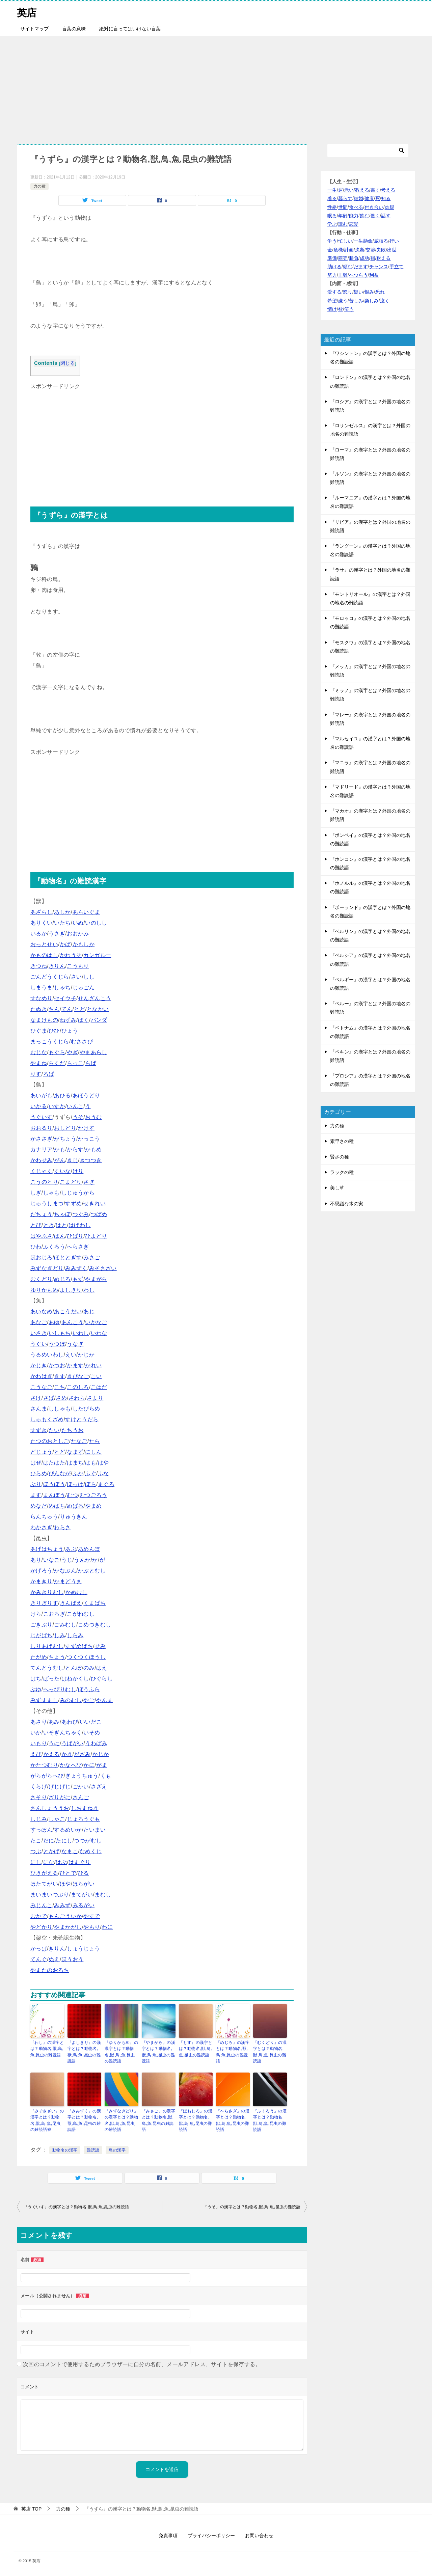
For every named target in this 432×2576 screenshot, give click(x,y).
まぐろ (106, 1484)
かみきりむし (46, 1592)
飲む (364, 215)
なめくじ (91, 1851)
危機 (338, 249)
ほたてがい (44, 1884)
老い (349, 190)
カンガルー (97, 955)
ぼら (90, 1484)
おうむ (93, 1117)
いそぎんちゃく (62, 1732)
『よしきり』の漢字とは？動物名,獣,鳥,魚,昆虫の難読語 (84, 2051)
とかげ (51, 1851)
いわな (99, 1333)
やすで (91, 1916)
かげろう (41, 1570)
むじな (38, 1052)
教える (362, 190)
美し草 (337, 1187)
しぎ (36, 1193)
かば (65, 944)
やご (88, 1700)
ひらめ (38, 1473)
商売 (343, 258)
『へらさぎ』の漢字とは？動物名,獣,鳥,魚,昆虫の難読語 (232, 2119)
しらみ (75, 1635)
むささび (82, 1041)
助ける (334, 266)
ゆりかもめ (44, 1290)
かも (59, 1149)
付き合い (373, 207)
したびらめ (86, 1409)
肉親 (389, 207)
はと (61, 1225)
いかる (38, 1106)
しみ (59, 1635)
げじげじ (60, 1786)
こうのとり (44, 1182)
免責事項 (168, 2535)
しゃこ (57, 1819)
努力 (332, 275)
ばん (59, 1236)
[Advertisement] (216, 86)
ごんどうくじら (49, 977)
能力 (353, 215)
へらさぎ (78, 1247)
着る (332, 198)
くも (105, 1776)
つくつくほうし (86, 1657)
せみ (100, 1646)
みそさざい (103, 1268)
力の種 (39, 186)
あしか (62, 912)
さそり (38, 1797)
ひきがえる (44, 1873)
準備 (332, 258)
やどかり (41, 1927)
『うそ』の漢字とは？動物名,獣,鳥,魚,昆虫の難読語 (251, 2206)
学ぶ (332, 224)
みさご (91, 1257)
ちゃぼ (62, 1214)
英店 (27, 11)
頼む (347, 266)
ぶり (36, 1484)
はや (103, 1462)
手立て (396, 266)
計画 (349, 249)
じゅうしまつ (46, 1203)
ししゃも (60, 1409)
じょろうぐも (83, 1819)
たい (54, 1430)
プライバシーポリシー (211, 2535)
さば (48, 1398)
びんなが (60, 1473)
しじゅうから (77, 1193)
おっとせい (44, 944)
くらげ (38, 1786)
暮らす (345, 198)
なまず (75, 1452)
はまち (75, 1462)
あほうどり (86, 1095)
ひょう (69, 1031)
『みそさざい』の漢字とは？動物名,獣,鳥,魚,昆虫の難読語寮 (47, 2119)
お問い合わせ (259, 2535)
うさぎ (57, 933)
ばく (83, 1020)
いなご (51, 1560)
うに (54, 1743)
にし (36, 1862)
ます (36, 1495)
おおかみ (78, 933)
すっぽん (41, 1830)
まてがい (82, 1894)
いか (36, 1732)
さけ (36, 1398)
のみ (88, 1668)
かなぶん (65, 1570)
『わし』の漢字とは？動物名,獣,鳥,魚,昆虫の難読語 (47, 2048)
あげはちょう (46, 1549)
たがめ (38, 1657)
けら (36, 1614)
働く (375, 215)
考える (388, 190)
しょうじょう (83, 1948)
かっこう (89, 1139)
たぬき (38, 1009)
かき (67, 1754)
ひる (83, 1873)
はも (90, 1462)
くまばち (94, 1603)
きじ (72, 1160)
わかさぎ (41, 1527)
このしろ (78, 1387)
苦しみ (356, 300)
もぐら (57, 1052)
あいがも (41, 1095)
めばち (57, 1506)
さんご (81, 1797)
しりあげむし (46, 1646)
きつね (38, 966)
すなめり (41, 998)
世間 (343, 207)
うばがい (72, 1743)
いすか (57, 1106)
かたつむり (44, 1765)
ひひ (54, 1031)
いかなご (96, 1322)
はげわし (80, 1225)
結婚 (358, 198)
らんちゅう (44, 1516)
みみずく (76, 1268)
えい (70, 1355)
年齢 (343, 215)
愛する (334, 292)
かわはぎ (41, 1376)
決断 (359, 249)
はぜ (36, 1462)
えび (36, 1754)
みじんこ (41, 1905)
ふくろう (54, 1247)
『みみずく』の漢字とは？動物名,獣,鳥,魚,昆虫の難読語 (84, 2119)
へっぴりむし (59, 1689)
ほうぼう (54, 1484)
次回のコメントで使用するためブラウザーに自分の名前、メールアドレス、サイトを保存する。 (142, 2363)
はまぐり (80, 1862)
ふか (78, 1473)
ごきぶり (41, 1624)
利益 (374, 275)
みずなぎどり (46, 1268)
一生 (332, 190)
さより (95, 1398)
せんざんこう (94, 998)
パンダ (99, 1020)
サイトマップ (34, 28)
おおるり (41, 1128)
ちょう (57, 1657)
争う (332, 241)
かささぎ (41, 1139)
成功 (364, 258)
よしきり (71, 1290)
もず (78, 1279)
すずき (38, 1430)
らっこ (75, 1063)
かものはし (44, 955)
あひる (62, 1095)
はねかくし (75, 1678)
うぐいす (41, 1117)
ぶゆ (36, 1689)
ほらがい (84, 1884)
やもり (91, 1927)
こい (96, 1376)
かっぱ (38, 1948)
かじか (86, 1355)
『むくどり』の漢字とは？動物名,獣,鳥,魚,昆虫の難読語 (270, 2051)
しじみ (38, 1819)
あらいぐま (86, 912)
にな (48, 1862)
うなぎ (75, 1344)
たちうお (72, 1430)
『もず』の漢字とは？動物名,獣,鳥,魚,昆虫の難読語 (195, 2048)
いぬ (78, 923)
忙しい (345, 241)
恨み (369, 292)
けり (78, 1171)
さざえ (99, 1786)
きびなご (78, 1376)
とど (79, 1009)
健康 (369, 198)
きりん (57, 966)
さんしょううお (49, 1808)
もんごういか (65, 1916)
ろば (48, 1074)
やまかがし (68, 1927)
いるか (38, 933)
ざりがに (60, 1797)
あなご (38, 1322)
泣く (384, 300)
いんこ (75, 1106)
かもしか (84, 944)
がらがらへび (46, 1776)
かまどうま (68, 1581)
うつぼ (57, 1344)
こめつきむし (94, 1624)
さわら (77, 1398)
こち (59, 1387)
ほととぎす (68, 1257)
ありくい (41, 923)
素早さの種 (342, 1141)
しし (88, 977)
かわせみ (41, 1160)
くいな (62, 1171)
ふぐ (90, 1473)
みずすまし (44, 1700)
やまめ (93, 1506)
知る (385, 198)
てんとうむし (46, 1668)
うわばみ (96, 1743)
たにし (64, 1840)
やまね (38, 1063)
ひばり (75, 1236)
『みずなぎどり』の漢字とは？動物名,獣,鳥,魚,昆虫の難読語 (121, 2119)
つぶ (36, 1851)
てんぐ (38, 1959)
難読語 (93, 2149)
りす (36, 1074)
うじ (67, 1560)
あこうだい (68, 1311)
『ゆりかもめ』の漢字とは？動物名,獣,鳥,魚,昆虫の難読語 (121, 2051)
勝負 (353, 258)
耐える (383, 258)
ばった (51, 1678)
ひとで (68, 1873)
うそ (78, 1117)
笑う (349, 309)
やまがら (96, 1279)
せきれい (94, 1203)
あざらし (41, 912)
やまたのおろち (49, 1970)
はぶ (61, 1862)
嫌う (343, 300)
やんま (104, 1700)
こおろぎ (54, 1614)
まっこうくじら (49, 1041)
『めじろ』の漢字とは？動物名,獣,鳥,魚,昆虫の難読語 (232, 2051)
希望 (332, 300)
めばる (75, 1506)
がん (59, 1160)
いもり (38, 1743)
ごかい (81, 1786)
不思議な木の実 (346, 1203)
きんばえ (71, 1603)
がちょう (65, 1139)
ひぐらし (102, 1678)
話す (385, 215)
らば (90, 1063)
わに (107, 1927)
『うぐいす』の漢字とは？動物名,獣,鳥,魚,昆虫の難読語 (76, 2206)
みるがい (84, 1905)
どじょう (41, 1452)
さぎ (88, 1182)
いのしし (96, 923)
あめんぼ (89, 1549)
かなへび (71, 1765)
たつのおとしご (49, 1441)
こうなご (41, 1387)
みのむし (71, 1700)
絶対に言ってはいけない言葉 (130, 28)
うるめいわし (46, 1355)
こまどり (71, 1182)
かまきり (41, 1581)
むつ (72, 1495)
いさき (38, 1333)
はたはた (54, 1462)
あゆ (54, 1322)
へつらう (358, 275)
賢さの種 (339, 1156)
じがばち (41, 1635)
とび (36, 1225)
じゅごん (84, 987)
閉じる (67, 363)
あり (36, 1560)
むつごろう (93, 1495)
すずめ (73, 1203)
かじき (38, 1365)
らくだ (57, 1063)
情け (332, 309)
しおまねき (85, 1808)
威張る (381, 241)
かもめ (93, 1149)
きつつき (91, 1160)
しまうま (41, 987)
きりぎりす (44, 1603)
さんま (38, 1409)
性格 (332, 207)
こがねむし (80, 1614)
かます (75, 1365)
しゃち (62, 987)
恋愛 (353, 224)
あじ (88, 1311)
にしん (93, 1452)
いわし (81, 1333)
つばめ (99, 1214)
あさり (38, 1722)
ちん (54, 1009)
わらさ (62, 1527)
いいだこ (91, 1722)
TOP (31, 2508)
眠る (332, 215)
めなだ (38, 1506)
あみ (54, 1722)
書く (375, 190)
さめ (61, 1398)
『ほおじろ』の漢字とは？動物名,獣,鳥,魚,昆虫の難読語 (195, 2119)
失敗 (381, 249)
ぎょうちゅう (81, 1776)
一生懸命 (363, 241)
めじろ (62, 1279)
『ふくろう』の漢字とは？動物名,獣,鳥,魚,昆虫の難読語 (270, 2119)
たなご (79, 1441)
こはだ (99, 1387)
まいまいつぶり (49, 1894)
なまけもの (44, 1020)
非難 (343, 275)
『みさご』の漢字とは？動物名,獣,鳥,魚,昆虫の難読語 (158, 2119)
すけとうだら (81, 1419)
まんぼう (54, 1495)
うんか (82, 1560)
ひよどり (96, 1236)
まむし (102, 1894)
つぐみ (81, 1214)
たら (94, 1441)
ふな (103, 1473)
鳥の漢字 (117, 2149)
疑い (358, 292)
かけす (86, 1128)
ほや (65, 1884)
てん (67, 1009)
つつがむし (88, 1840)
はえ (101, 1668)
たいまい (94, 1830)
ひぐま (38, 1031)
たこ (36, 1840)
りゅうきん (73, 1516)
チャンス (378, 266)
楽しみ (371, 300)
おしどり (65, 1128)
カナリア (41, 1149)
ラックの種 (342, 1172)
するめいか (68, 1830)
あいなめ (41, 1311)
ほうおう (72, 1959)
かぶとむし (92, 1570)
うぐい (38, 1344)
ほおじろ (41, 1257)
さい (76, 977)
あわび (69, 1722)
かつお (57, 1365)
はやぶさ (41, 1236)
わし (88, 1290)
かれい (93, 1365)
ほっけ (75, 1484)
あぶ (70, 1549)
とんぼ (73, 1668)
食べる (356, 207)
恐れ (380, 292)
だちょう (41, 1214)
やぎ (72, 1052)
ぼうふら (89, 1689)
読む (343, 224)
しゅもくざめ (46, 1419)
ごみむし (65, 1624)
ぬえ (54, 1959)
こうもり (78, 966)
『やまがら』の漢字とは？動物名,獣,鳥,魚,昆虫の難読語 (158, 2051)
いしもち (60, 1333)
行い (394, 241)
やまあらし (93, 1052)
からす (75, 1149)
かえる (51, 1754)
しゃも (51, 1193)
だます (361, 266)
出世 (392, 249)
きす (59, 1376)
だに (48, 1840)
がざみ (82, 1754)
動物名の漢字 (64, 2149)
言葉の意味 (74, 28)
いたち (62, 923)
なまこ (69, 1851)
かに (88, 1765)
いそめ (91, 1732)
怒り (347, 292)
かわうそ (71, 955)
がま (101, 1765)
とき (48, 1225)
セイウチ (65, 998)
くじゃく (41, 1171)
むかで (38, 1916)
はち (36, 1678)
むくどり (41, 1279)
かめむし (76, 1592)
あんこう (72, 1322)
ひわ (36, 1247)
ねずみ (68, 1020)
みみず (62, 1905)
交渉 (370, 249)
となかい (98, 1009)
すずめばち (79, 1646)
